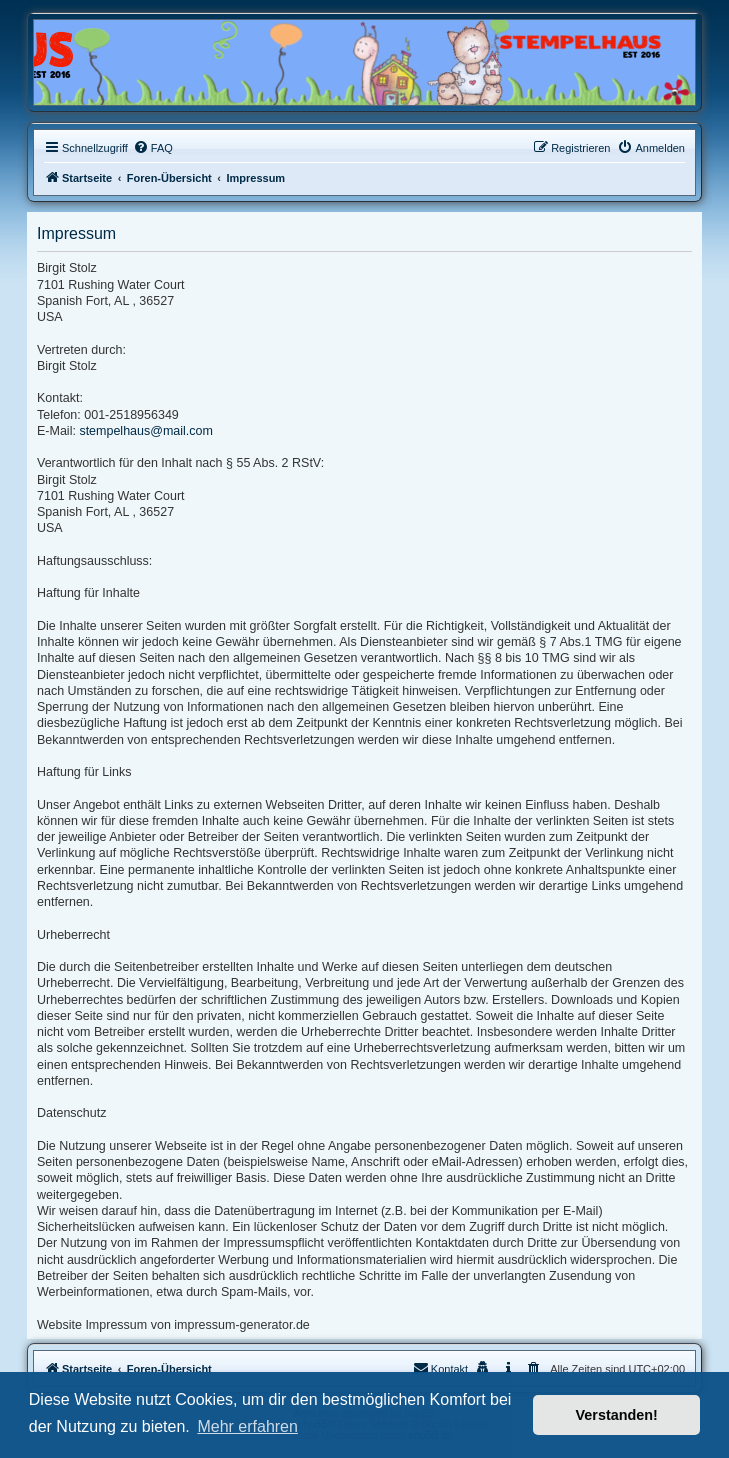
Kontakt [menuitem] (440, 1368)
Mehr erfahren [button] (247, 1426)
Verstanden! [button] (617, 1415)
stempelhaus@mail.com (146, 431)
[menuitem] (153, 148)
